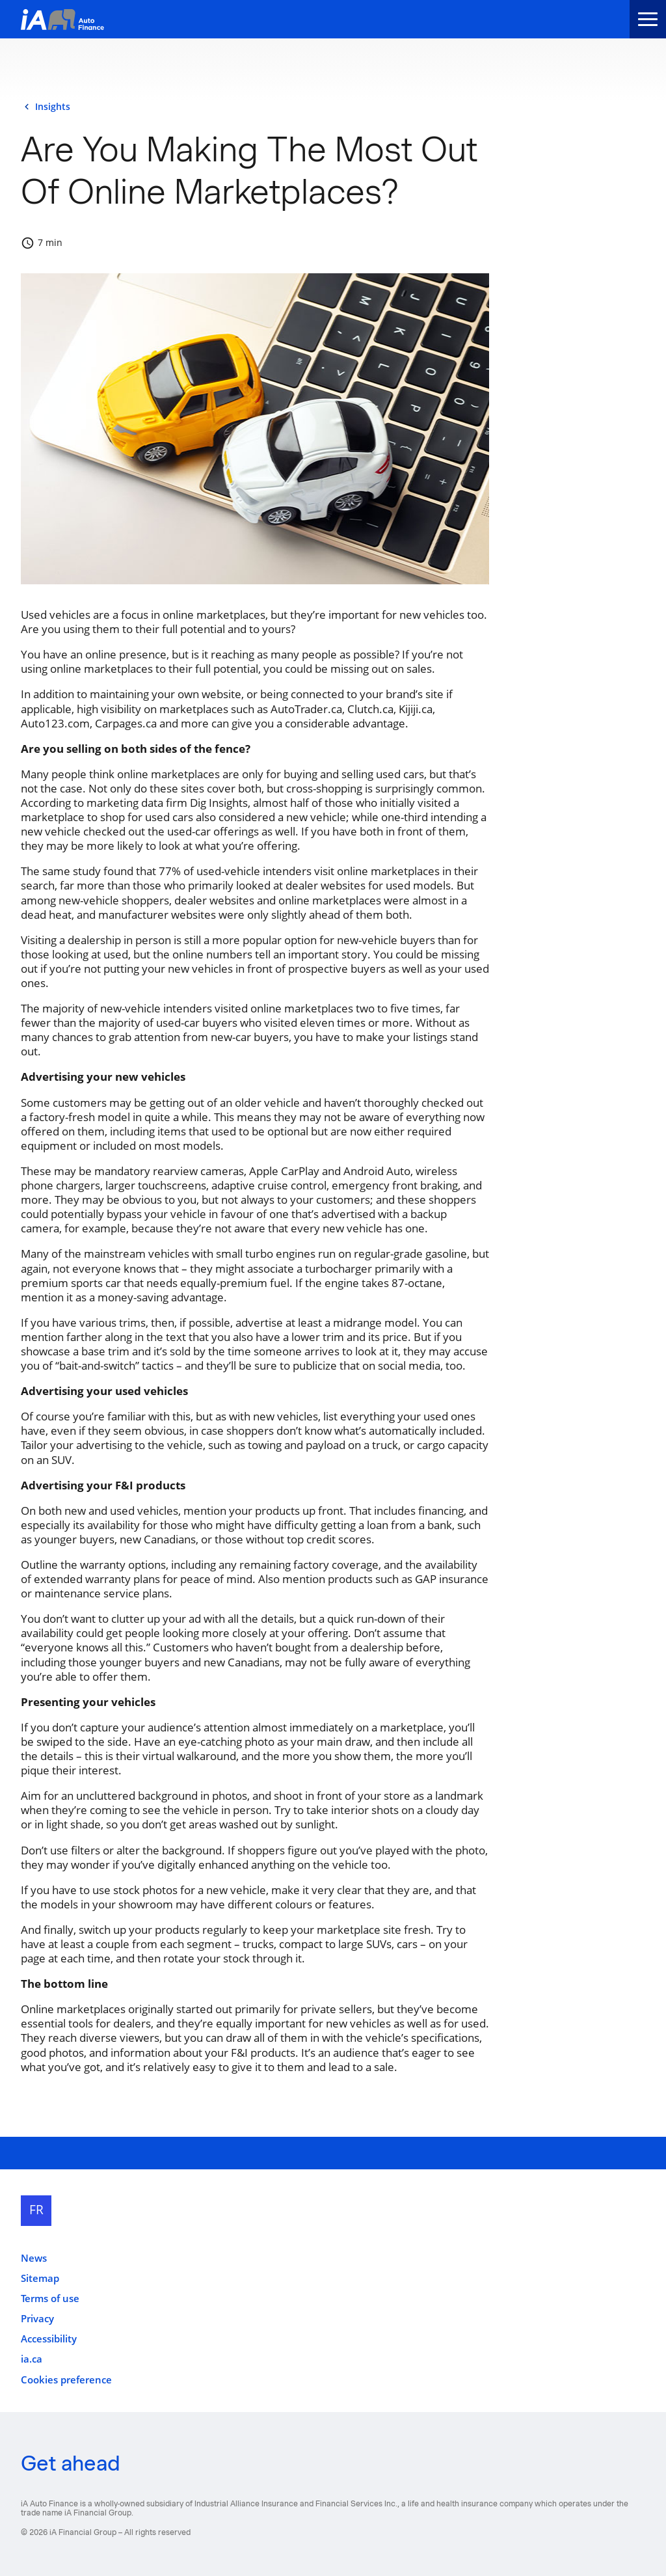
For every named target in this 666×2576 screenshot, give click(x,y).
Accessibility (49, 2339)
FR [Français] (36, 2209)
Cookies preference (66, 2380)
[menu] (648, 19)
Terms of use (50, 2298)
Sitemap (40, 2278)
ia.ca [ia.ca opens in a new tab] (31, 2359)
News (34, 2258)
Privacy (37, 2318)
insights (52, 107)
